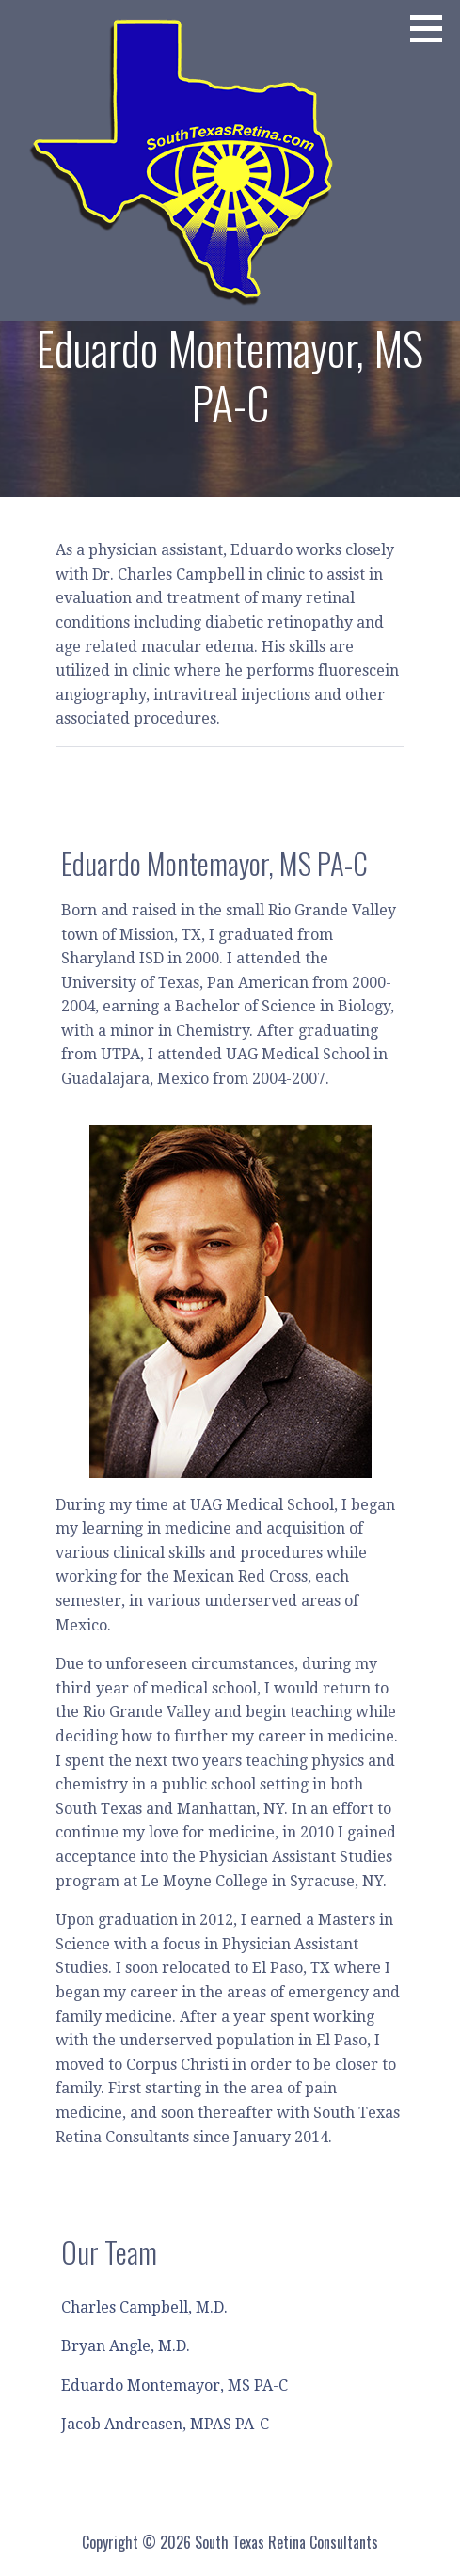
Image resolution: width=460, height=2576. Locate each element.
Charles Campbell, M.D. (144, 2307)
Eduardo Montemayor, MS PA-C (174, 2385)
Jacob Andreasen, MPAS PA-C (165, 2424)
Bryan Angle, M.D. (125, 2346)
